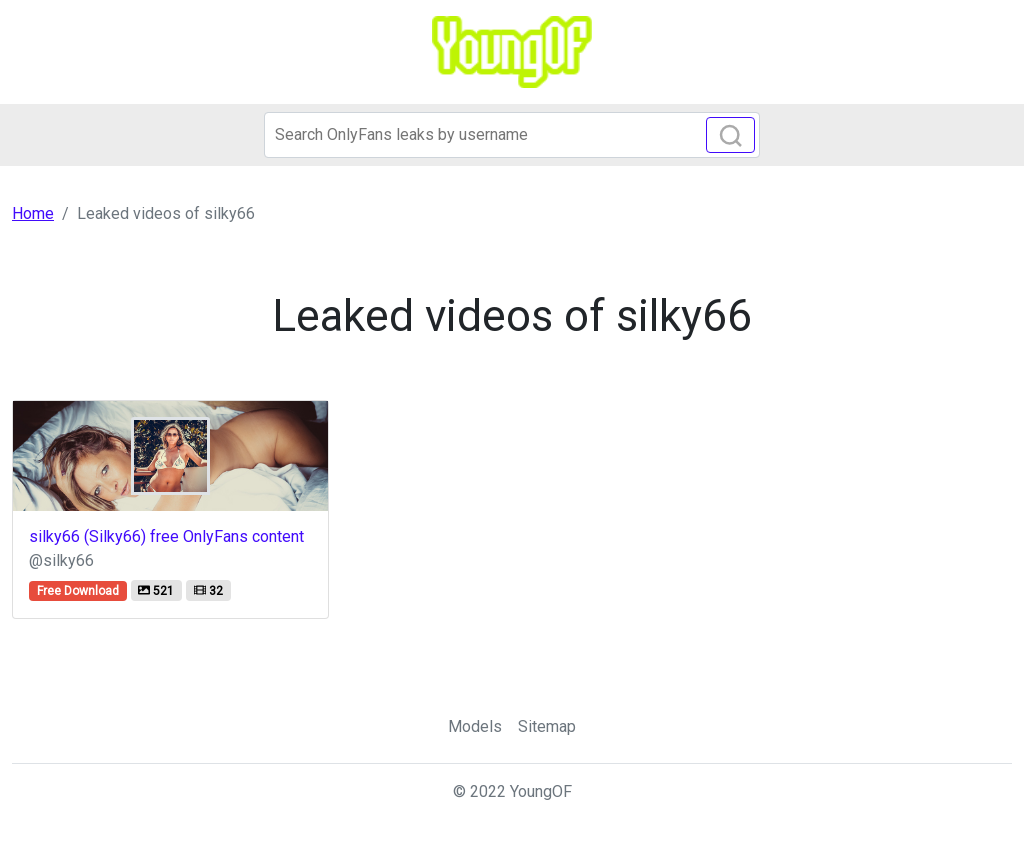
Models (475, 726)
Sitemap (547, 726)
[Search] (512, 135)
